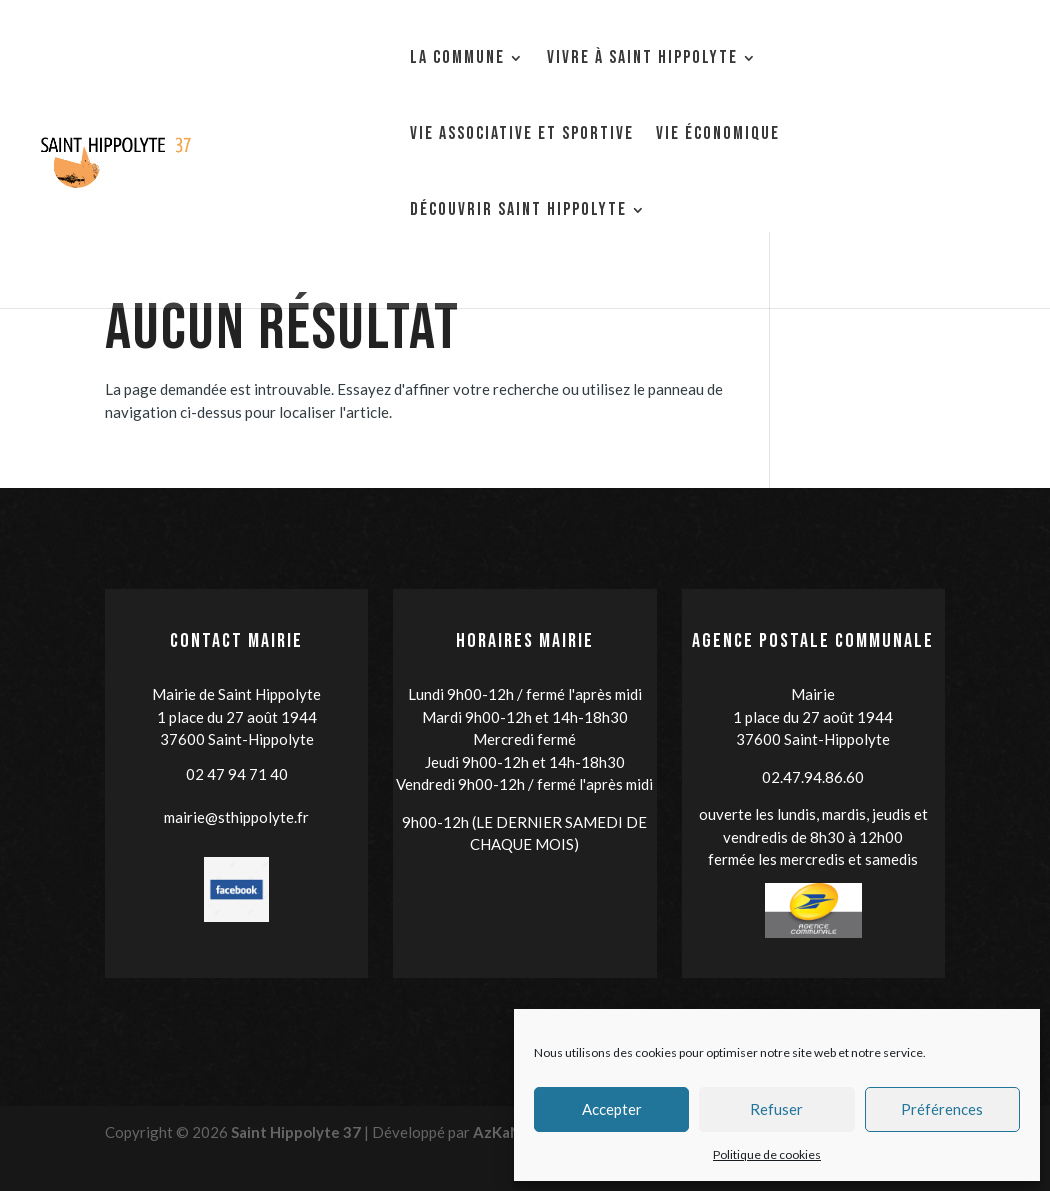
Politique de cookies (767, 1154)
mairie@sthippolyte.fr (236, 817)
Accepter (612, 1109)
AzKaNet (505, 1132)
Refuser (776, 1109)
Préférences (942, 1109)
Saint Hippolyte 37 (296, 1132)
